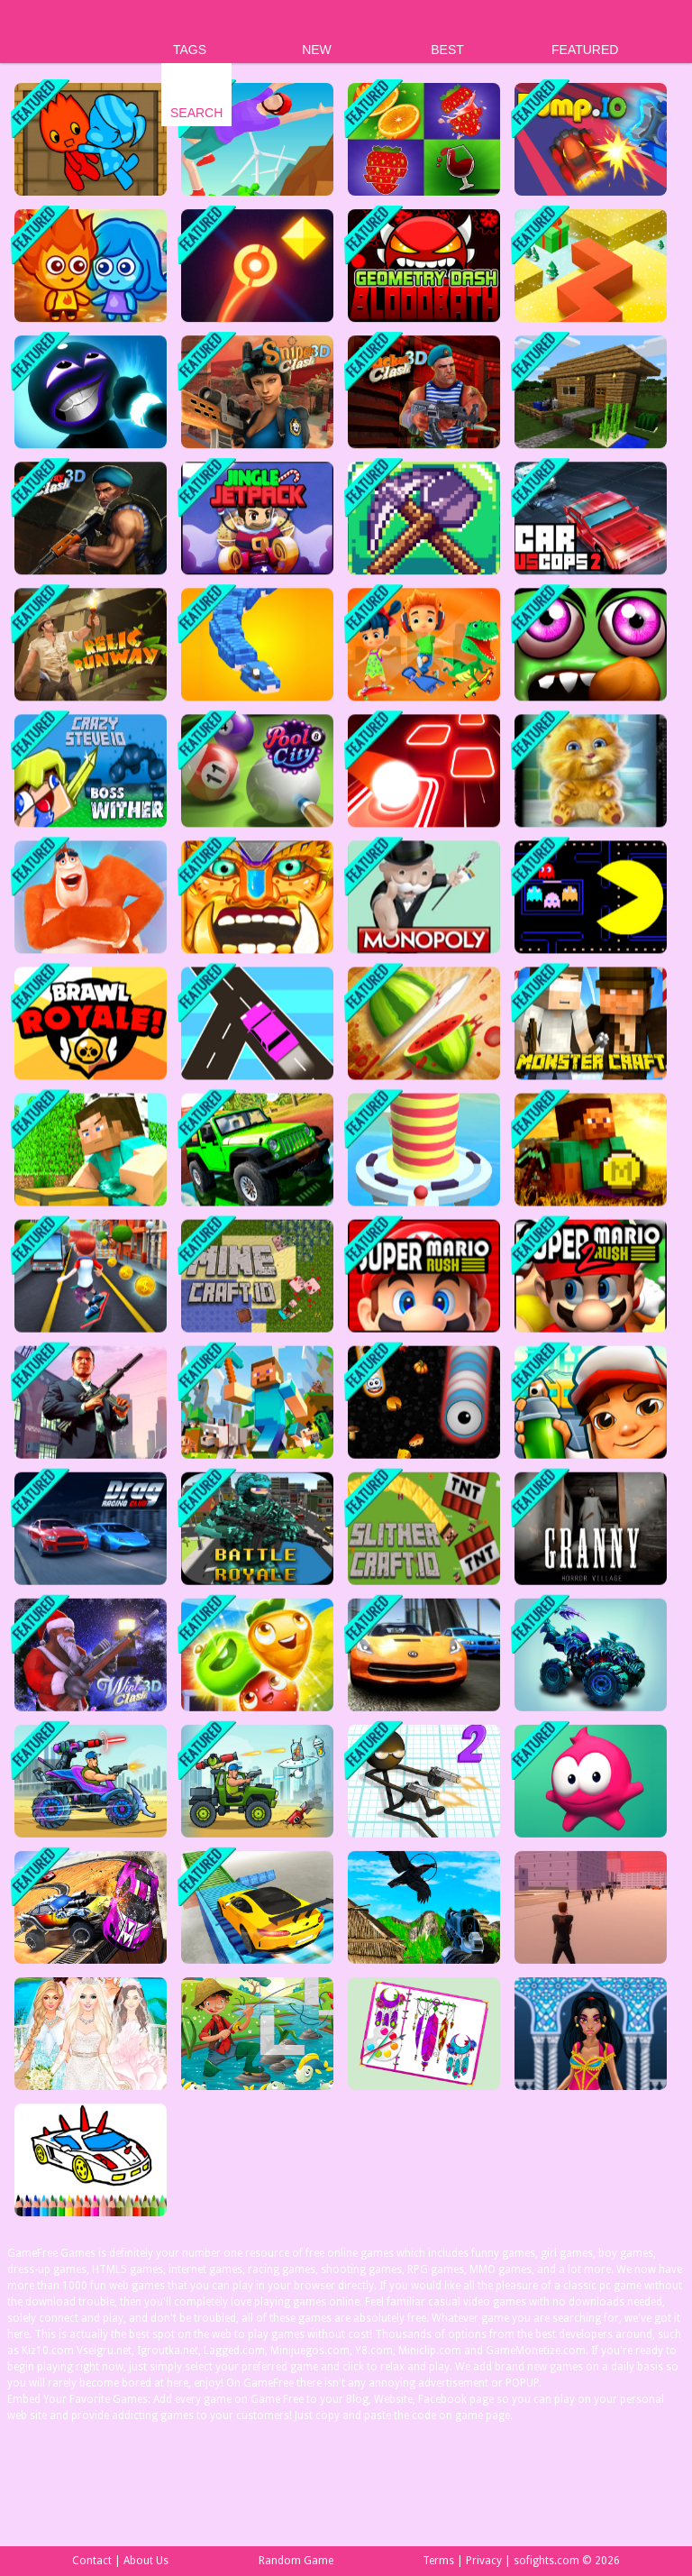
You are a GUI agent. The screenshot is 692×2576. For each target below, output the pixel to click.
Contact (92, 2560)
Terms (438, 2560)
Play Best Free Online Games (73, 32)
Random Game (296, 2560)
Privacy (484, 2560)
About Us (145, 2560)
